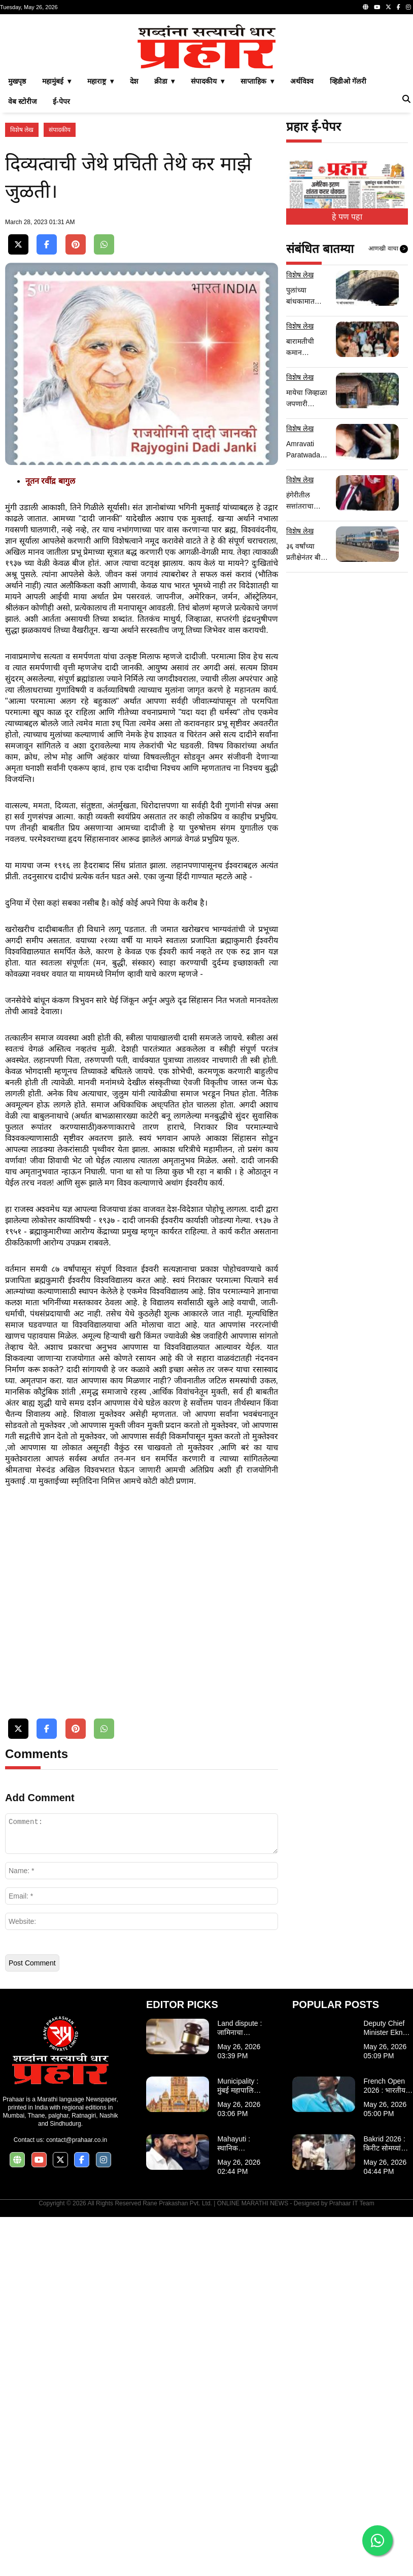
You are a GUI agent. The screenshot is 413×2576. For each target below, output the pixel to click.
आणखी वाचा (388, 391)
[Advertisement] (206, 90)
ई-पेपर (61, 243)
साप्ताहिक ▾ (257, 223)
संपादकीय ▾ (207, 223)
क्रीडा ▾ (164, 223)
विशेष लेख (21, 271)
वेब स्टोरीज (22, 243)
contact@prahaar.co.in (76, 2498)
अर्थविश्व (302, 223)
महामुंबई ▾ (56, 223)
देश (134, 223)
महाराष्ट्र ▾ (100, 223)
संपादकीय (60, 271)
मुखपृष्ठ (17, 223)
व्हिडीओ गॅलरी (348, 223)
